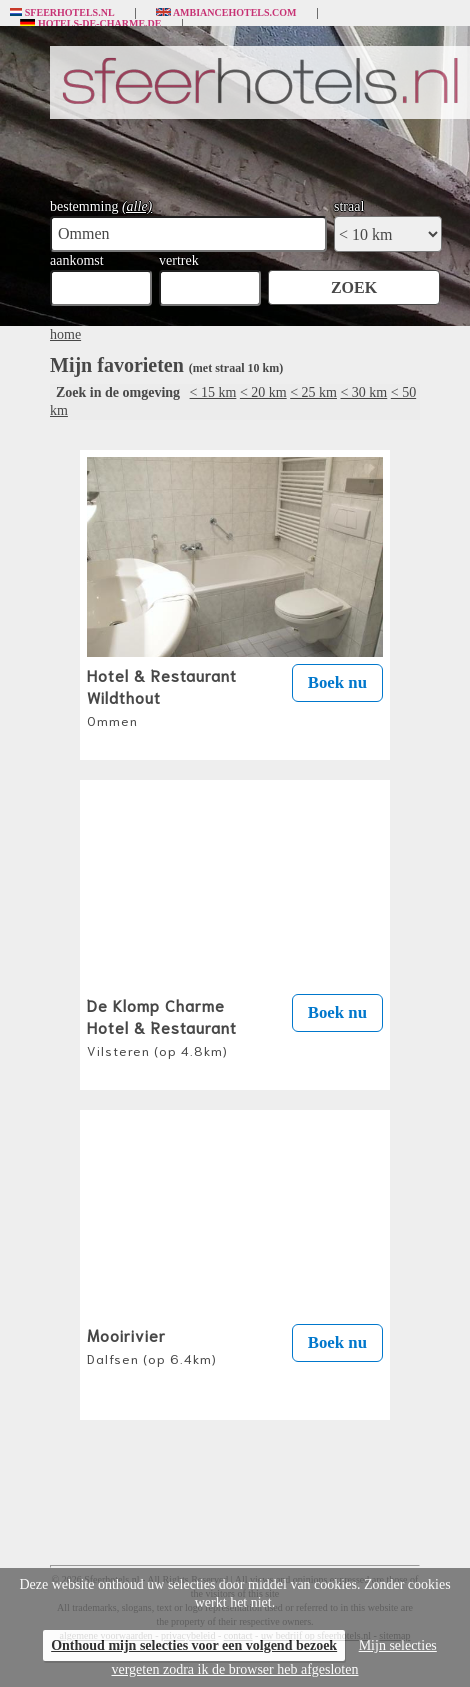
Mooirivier (152, 1345)
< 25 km (313, 392)
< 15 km (213, 392)
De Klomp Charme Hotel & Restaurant (162, 1026)
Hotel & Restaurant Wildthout (162, 696)
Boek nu (337, 682)
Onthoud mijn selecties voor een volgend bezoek (194, 1645)
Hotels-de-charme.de (91, 24)
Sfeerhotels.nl (62, 13)
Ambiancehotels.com (226, 13)
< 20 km (263, 392)
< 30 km (363, 392)
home (65, 334)
